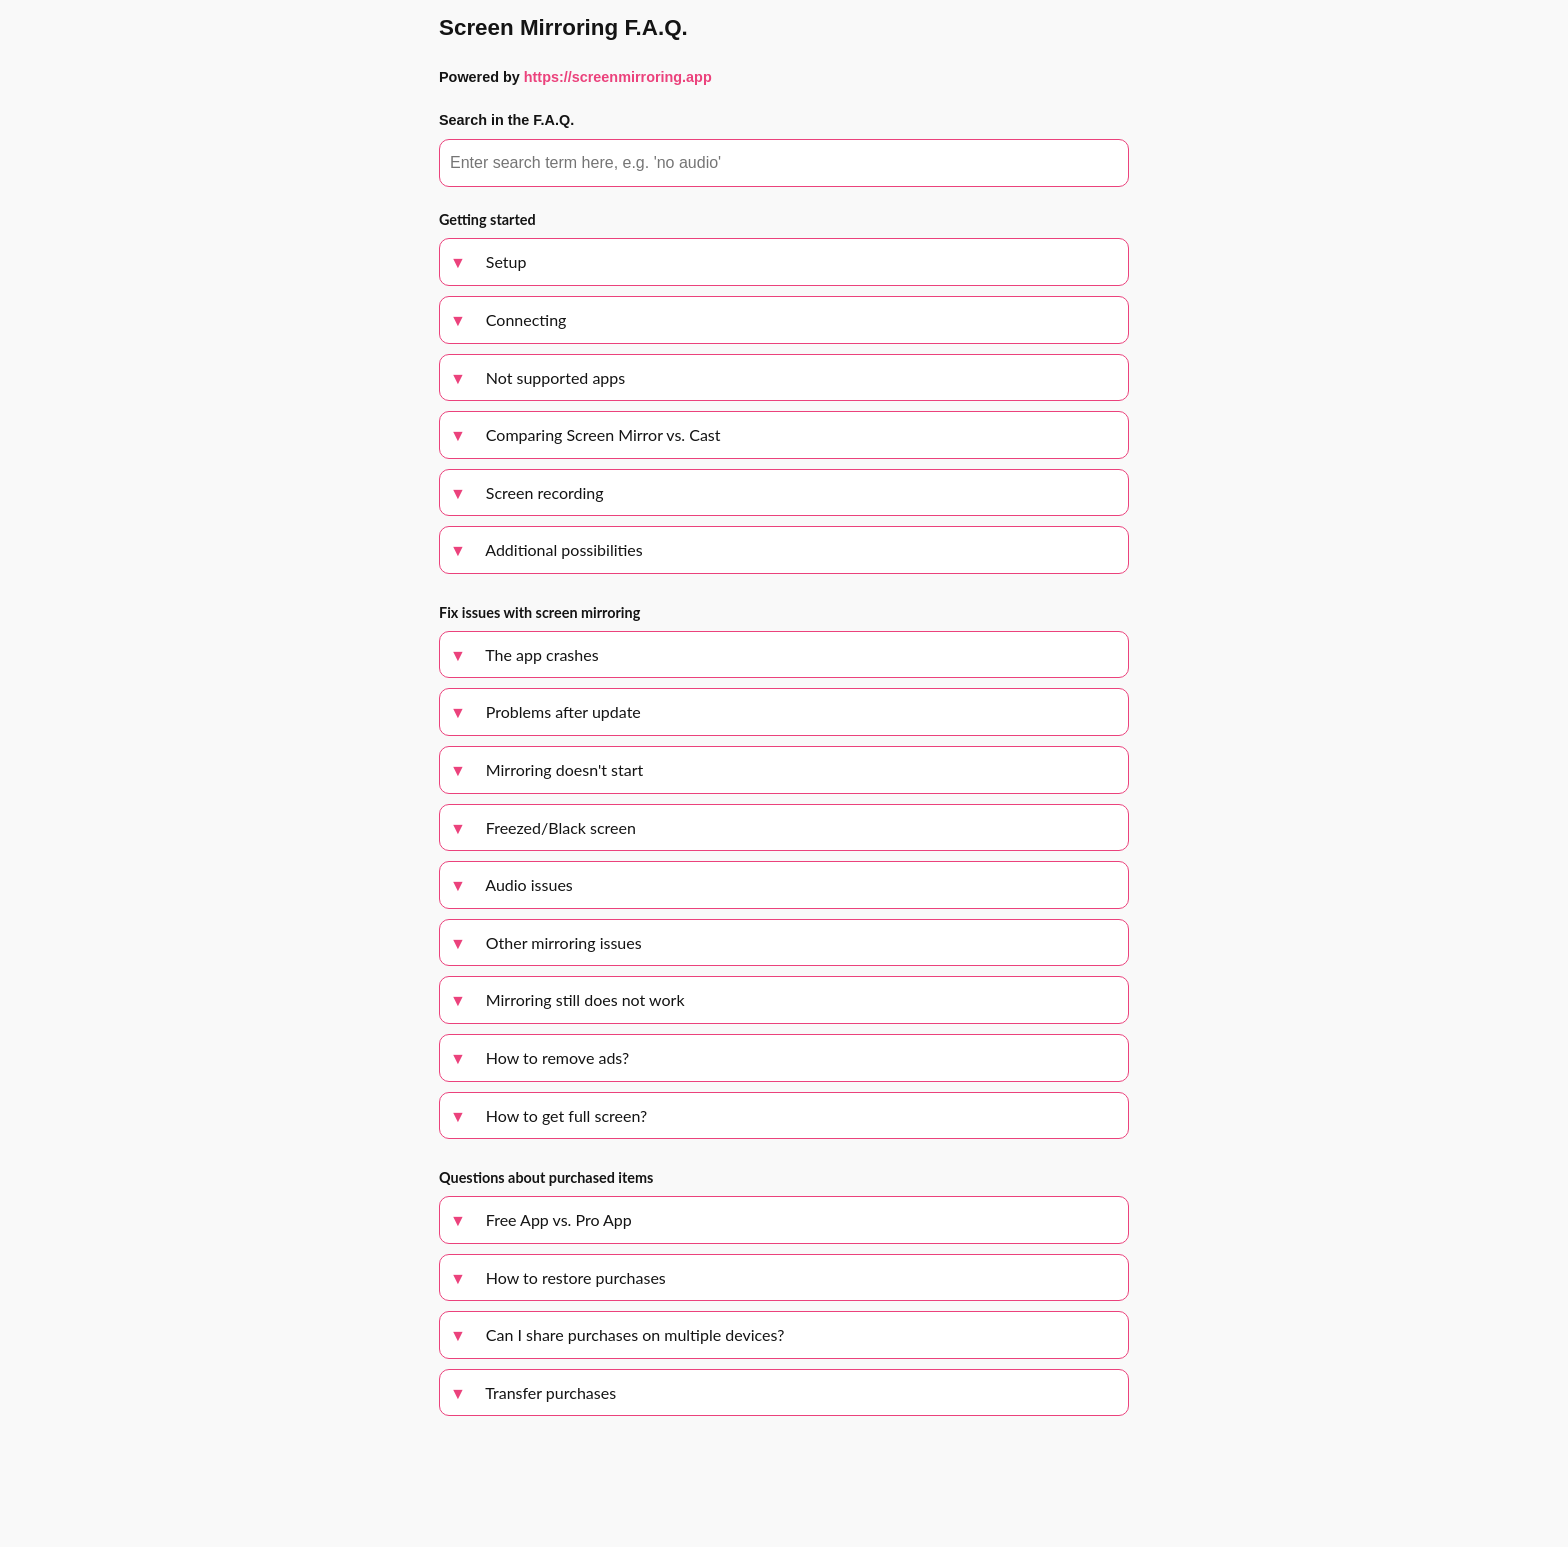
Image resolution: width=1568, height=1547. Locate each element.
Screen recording (527, 492)
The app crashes (524, 654)
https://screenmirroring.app (618, 77)
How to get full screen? (548, 1115)
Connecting (508, 319)
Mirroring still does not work (567, 999)
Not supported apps (537, 377)
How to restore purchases (558, 1277)
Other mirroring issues (546, 942)
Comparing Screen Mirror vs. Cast (585, 434)
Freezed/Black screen (543, 827)
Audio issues (511, 884)
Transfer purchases (533, 1392)
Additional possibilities (546, 549)
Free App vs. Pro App (541, 1219)
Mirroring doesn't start (546, 769)
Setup (488, 261)
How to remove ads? (539, 1057)
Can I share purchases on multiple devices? (617, 1334)
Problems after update (545, 711)
